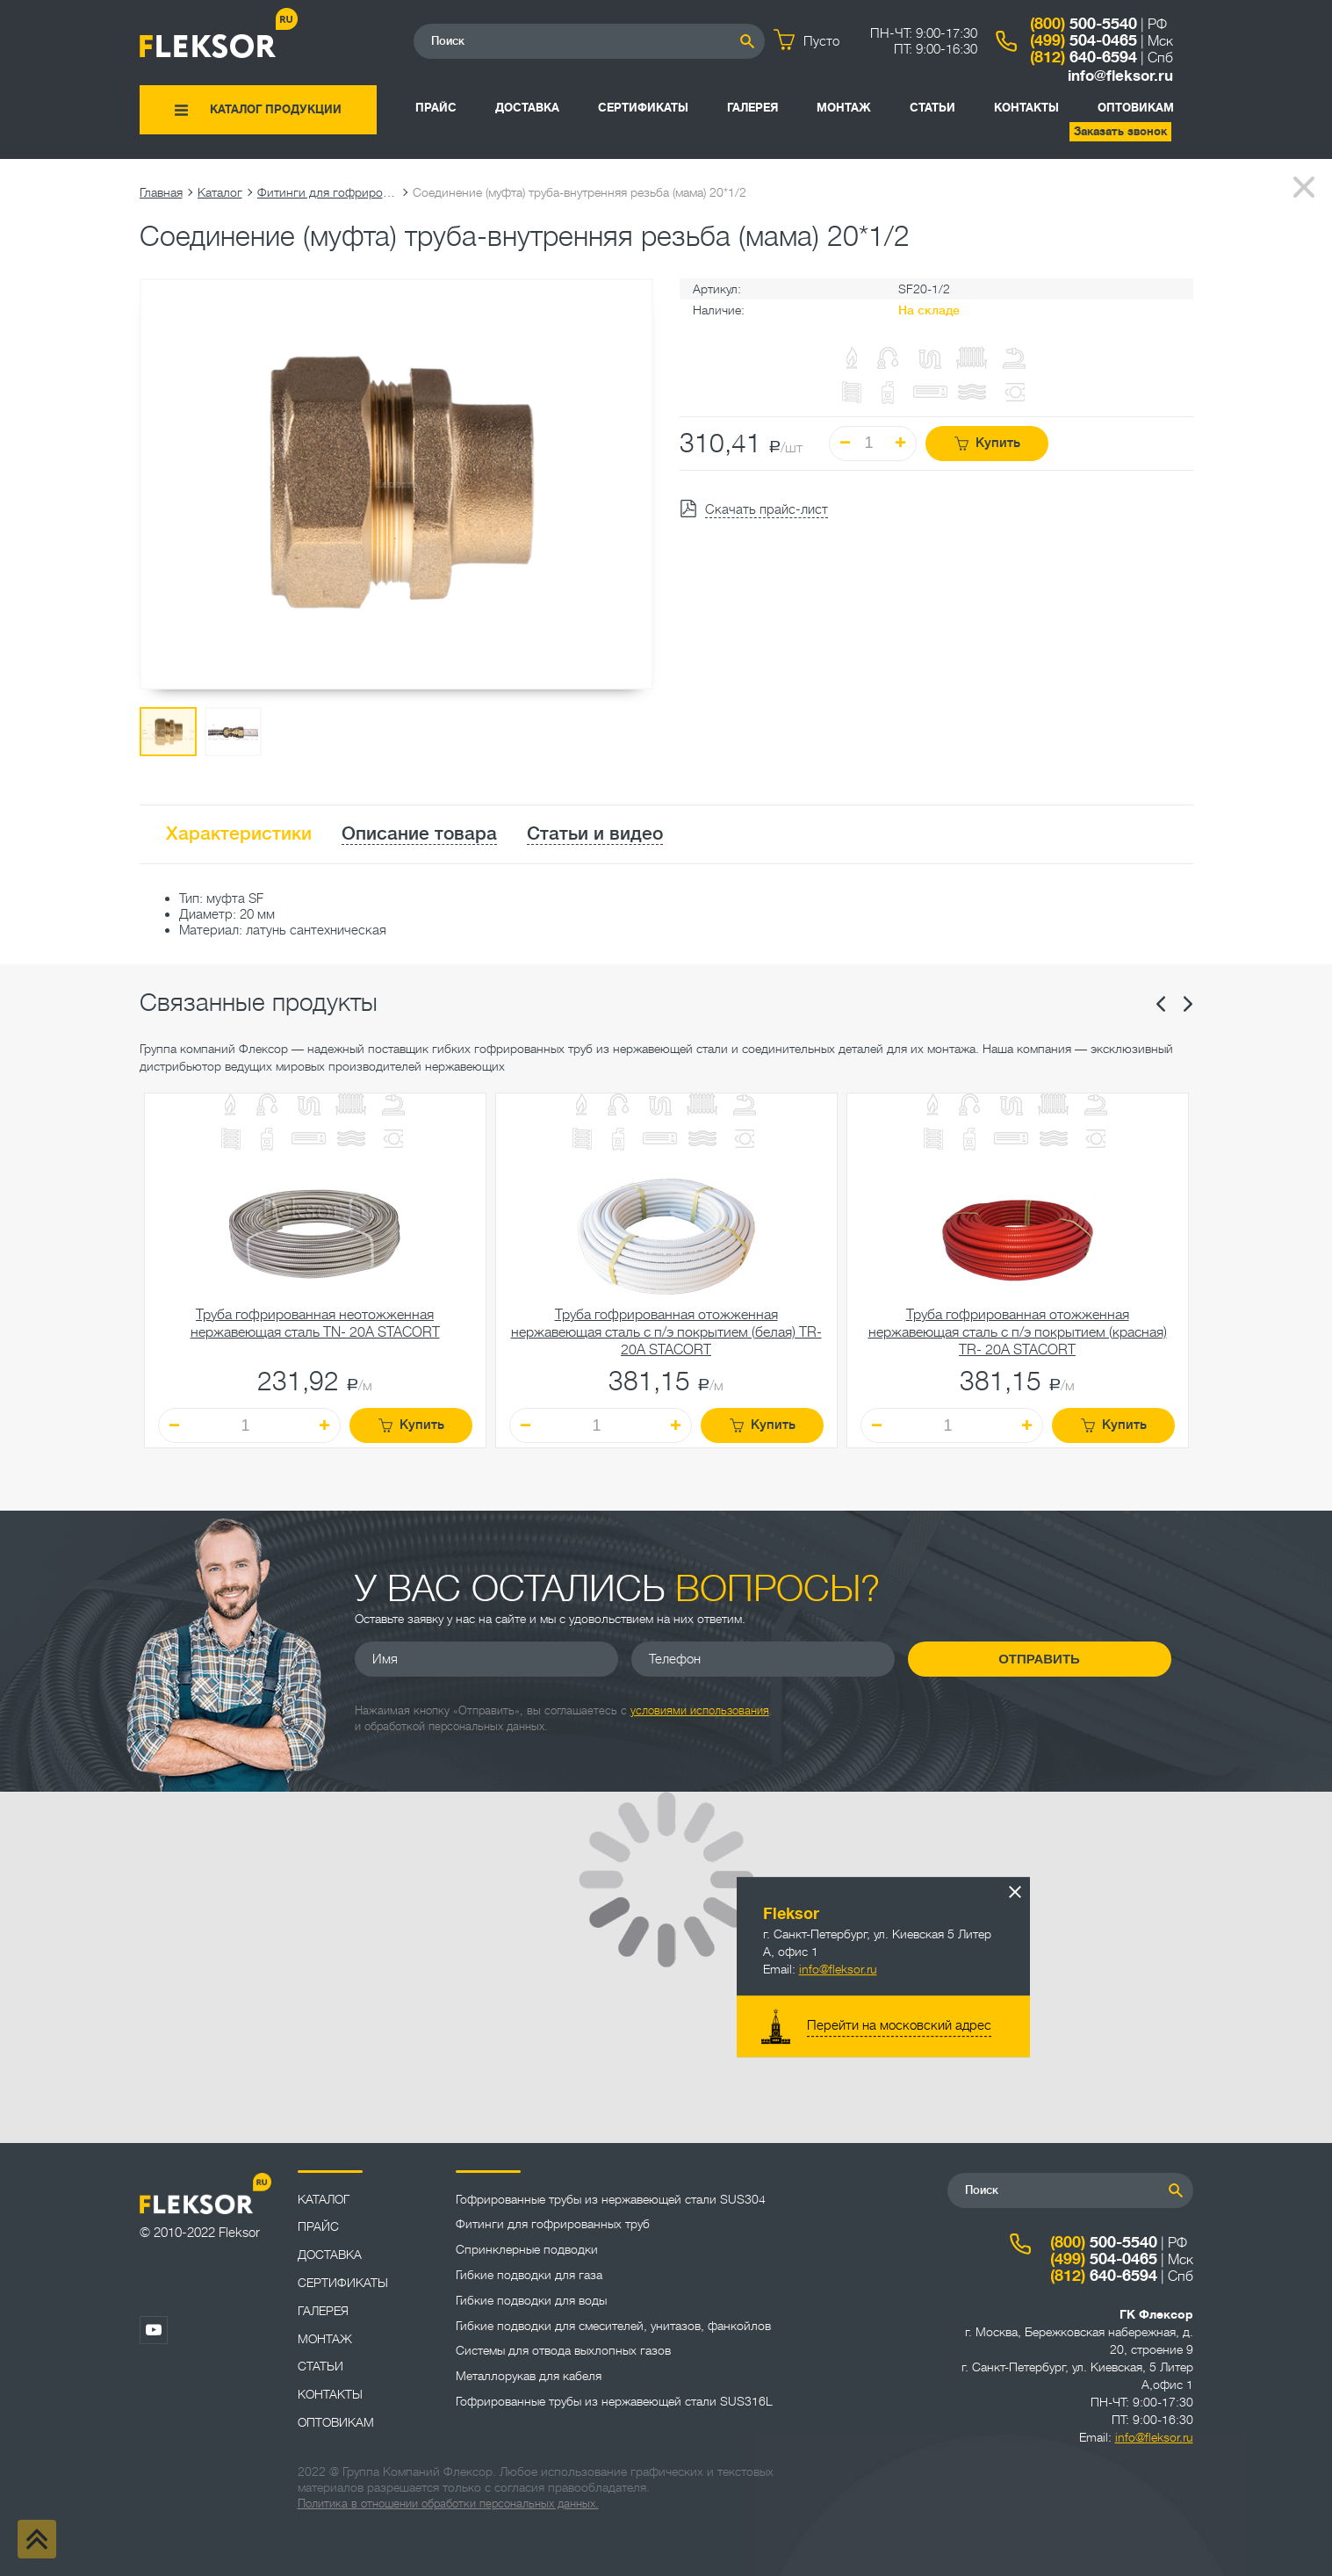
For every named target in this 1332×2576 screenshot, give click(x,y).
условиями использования (699, 1710)
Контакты (1026, 107)
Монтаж (844, 107)
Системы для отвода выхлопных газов (563, 2350)
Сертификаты (643, 107)
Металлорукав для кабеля (528, 2376)
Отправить (1039, 1658)
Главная (161, 192)
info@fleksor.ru (1120, 76)
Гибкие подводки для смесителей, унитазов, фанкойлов (613, 2326)
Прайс (436, 107)
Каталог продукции (276, 109)
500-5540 (1083, 23)
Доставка (527, 107)
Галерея (752, 107)
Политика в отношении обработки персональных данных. (448, 2503)
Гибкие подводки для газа (529, 2275)
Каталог (220, 192)
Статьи (932, 107)
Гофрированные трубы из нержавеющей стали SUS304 (611, 2199)
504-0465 (1083, 40)
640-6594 (1083, 57)
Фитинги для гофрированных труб (327, 192)
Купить (987, 443)
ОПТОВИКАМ (1136, 107)
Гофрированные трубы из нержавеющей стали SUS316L (614, 2401)
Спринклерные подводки (527, 2249)
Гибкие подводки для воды (531, 2300)
